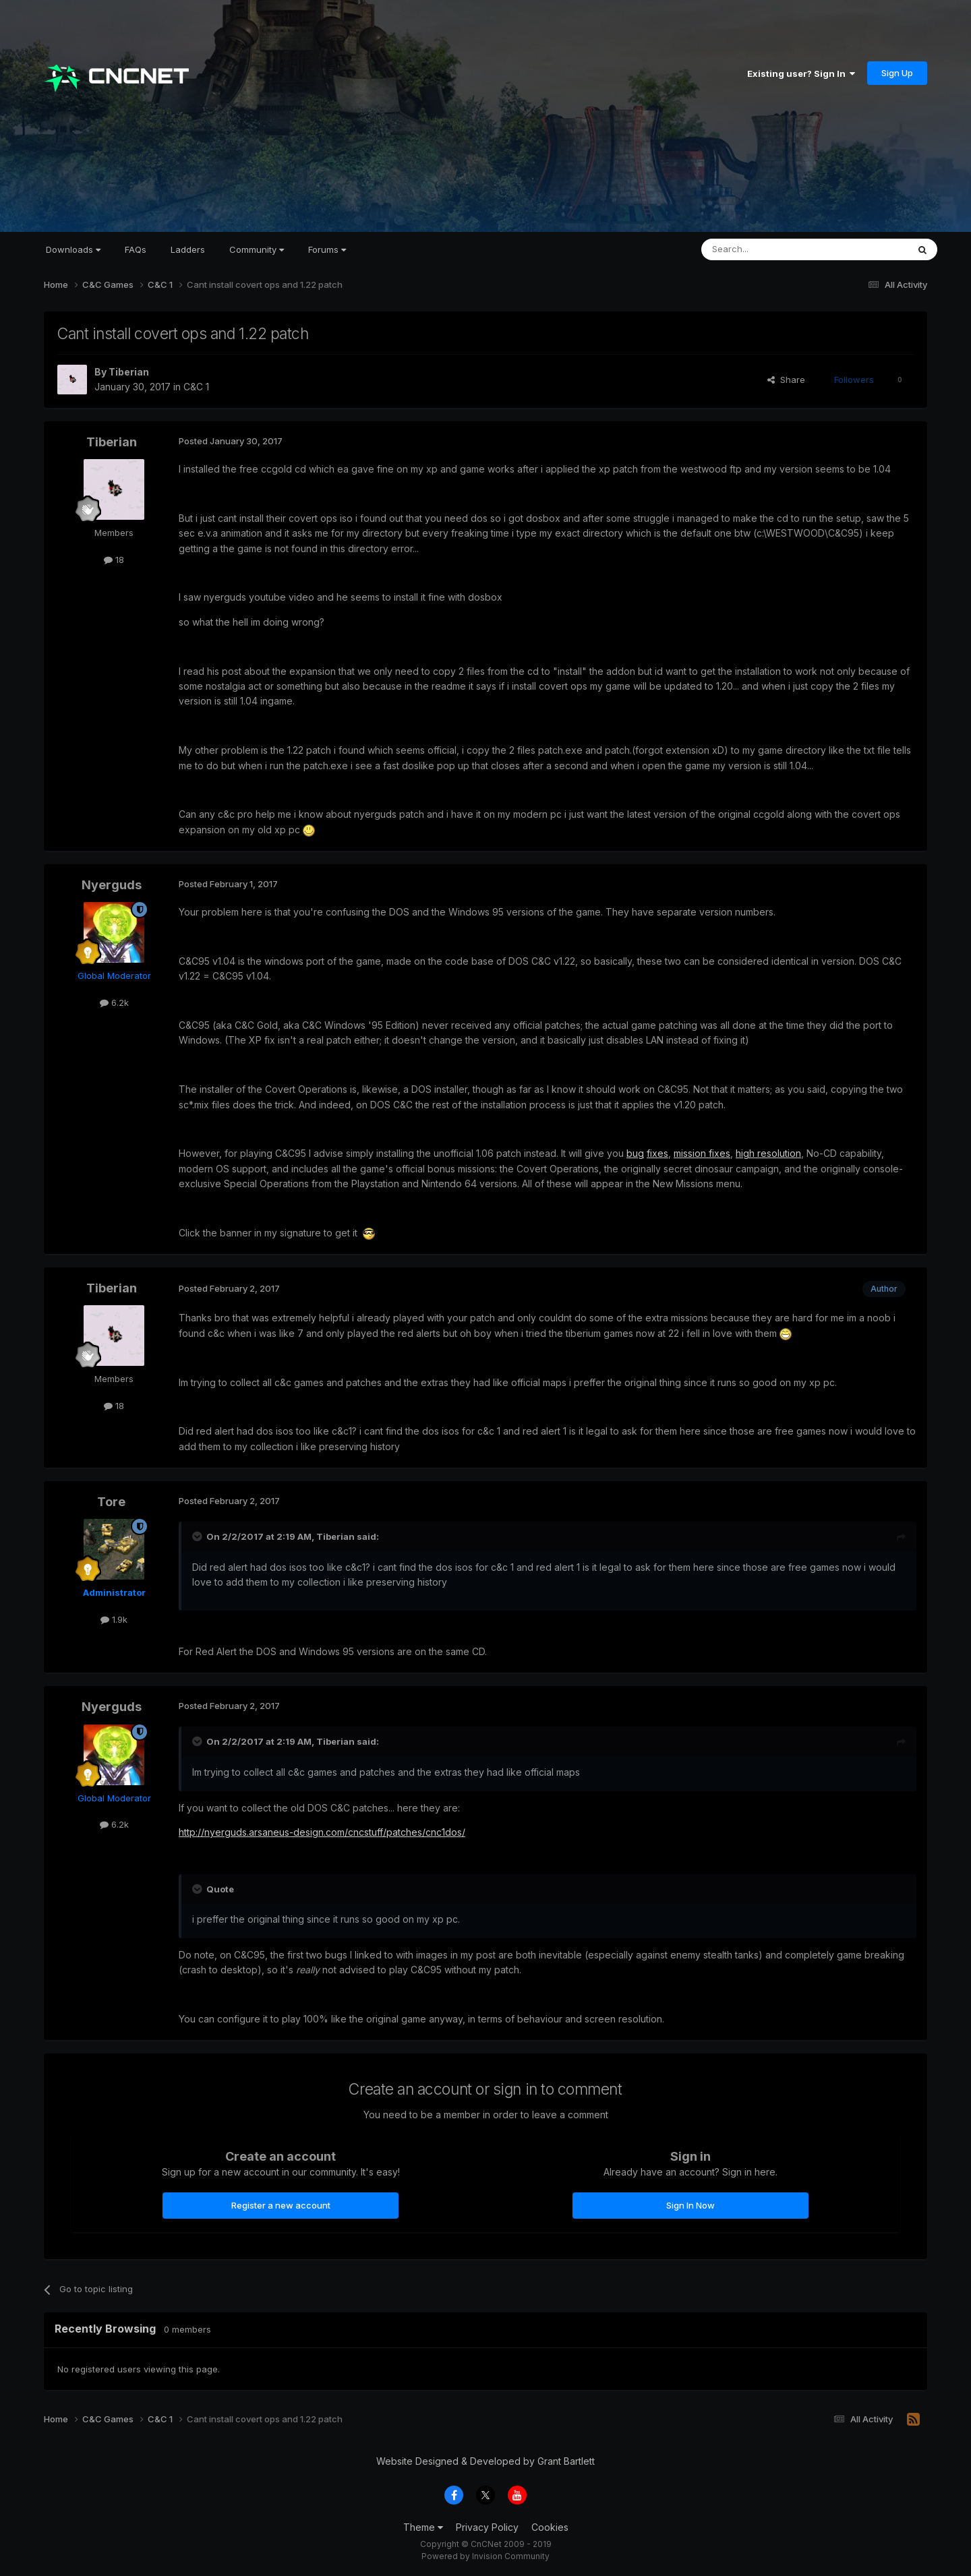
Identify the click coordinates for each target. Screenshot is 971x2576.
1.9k (113, 1619)
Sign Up (897, 72)
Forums (327, 249)
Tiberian (129, 372)
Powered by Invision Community (485, 2556)
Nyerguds (112, 885)
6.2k (114, 1002)
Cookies (549, 2527)
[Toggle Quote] (198, 1536)
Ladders (188, 249)
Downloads (73, 249)
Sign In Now (690, 2205)
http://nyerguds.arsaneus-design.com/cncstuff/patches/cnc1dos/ (322, 1832)
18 (114, 559)
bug (635, 1153)
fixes (657, 1153)
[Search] (770, 249)
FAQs (135, 249)
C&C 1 (196, 386)
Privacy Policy (487, 2527)
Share (786, 379)
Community (256, 249)
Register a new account (280, 2205)
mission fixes (702, 1153)
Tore (111, 1502)
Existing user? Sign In (801, 73)
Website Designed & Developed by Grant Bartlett (485, 2461)
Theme (423, 2527)
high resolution (768, 1153)
